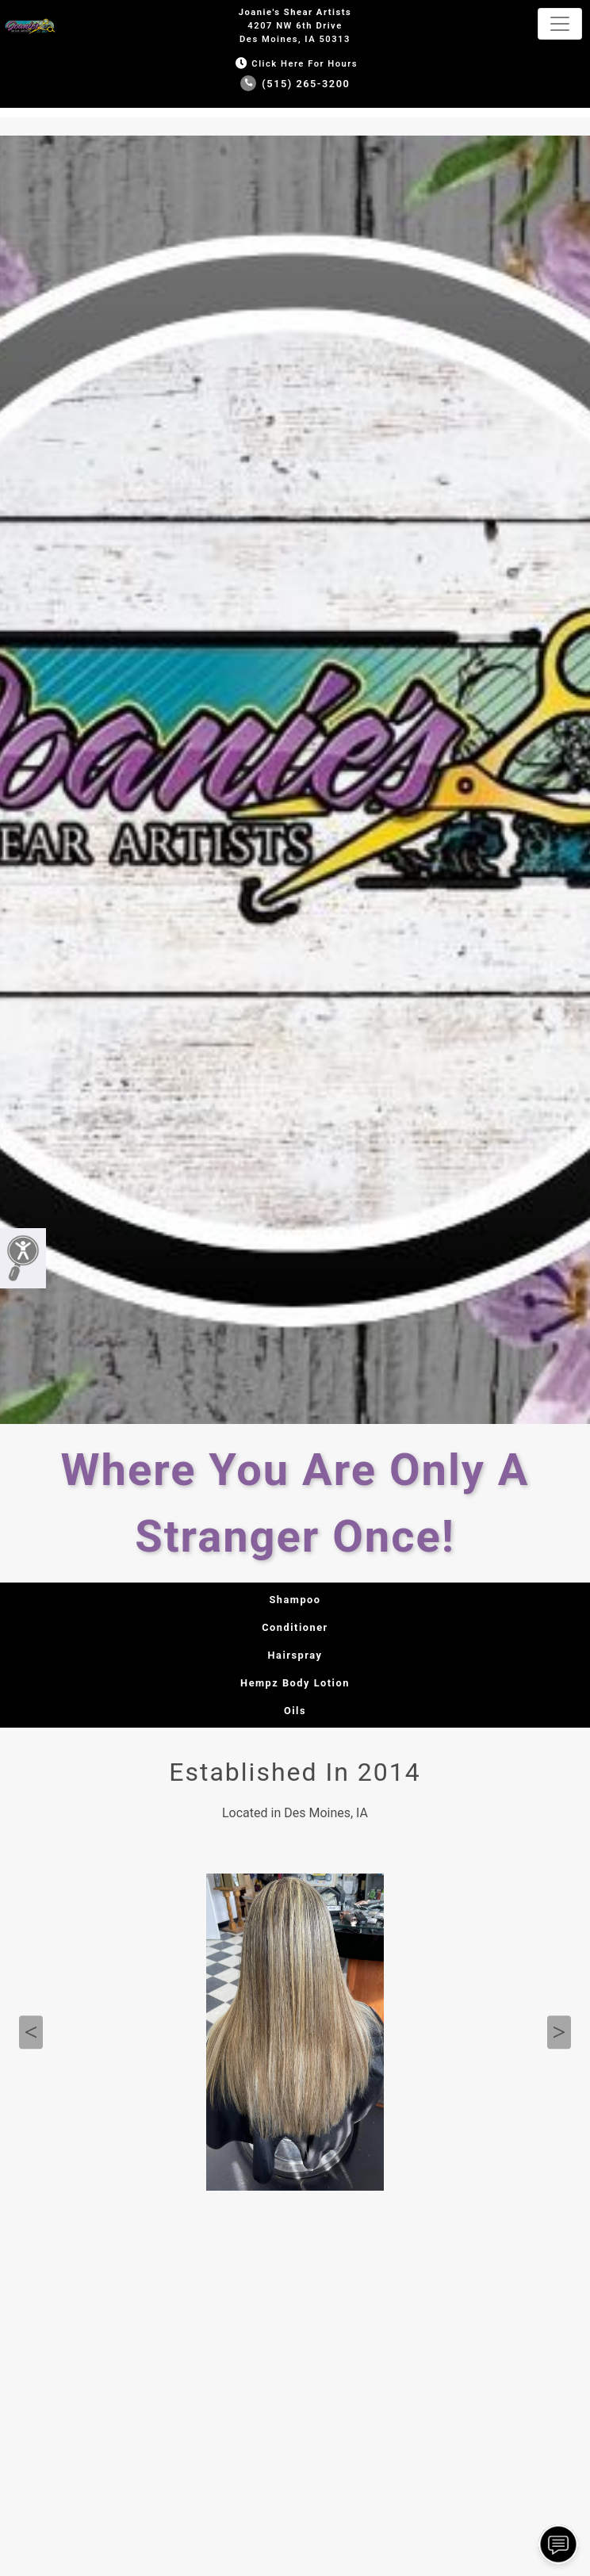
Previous (31, 2033)
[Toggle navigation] (560, 24)
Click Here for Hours (295, 64)
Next (559, 2033)
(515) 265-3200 (295, 84)
